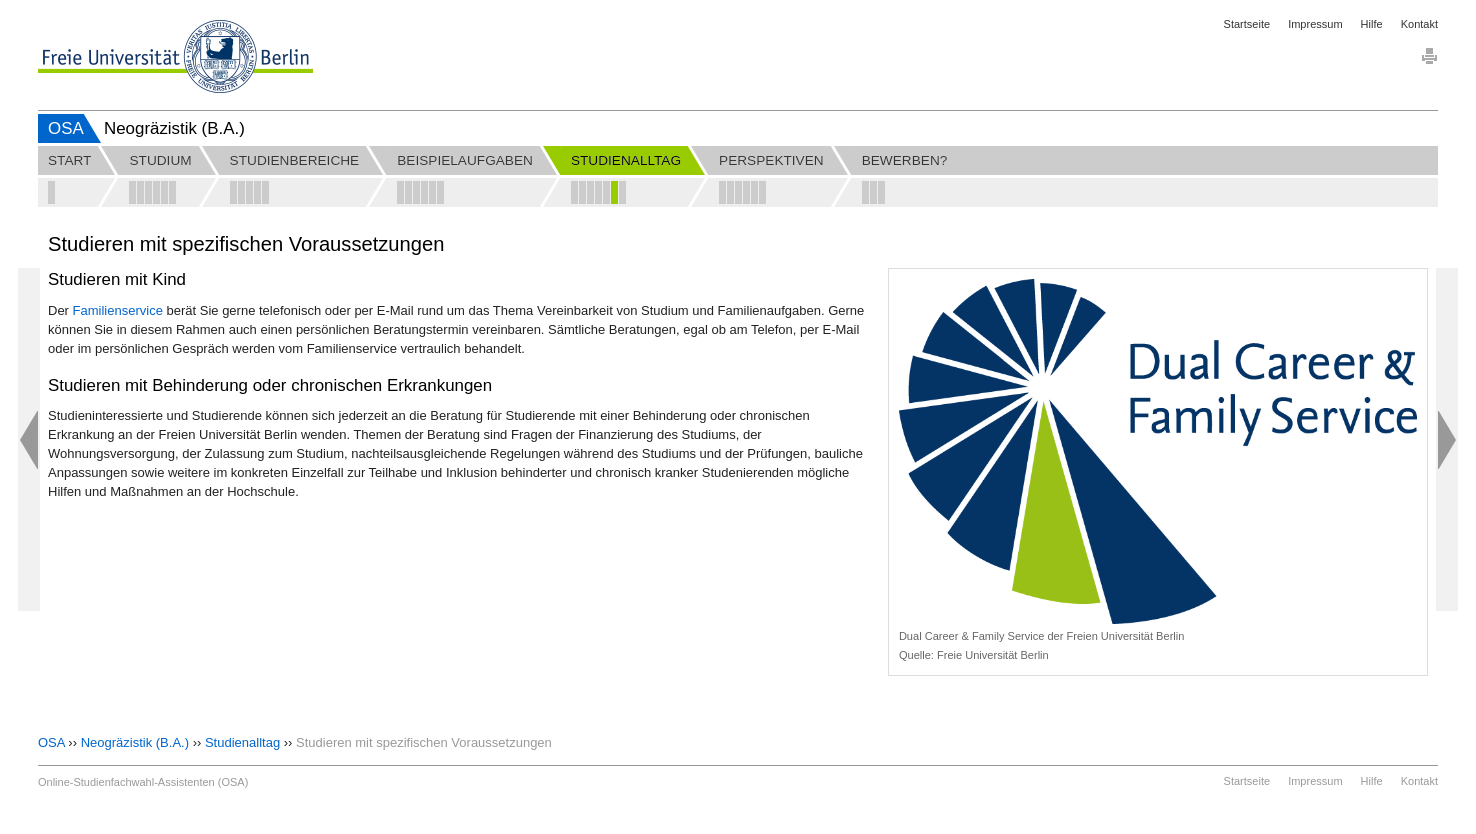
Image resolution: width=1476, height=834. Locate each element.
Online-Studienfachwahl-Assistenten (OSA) (143, 782)
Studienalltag (242, 742)
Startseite (1247, 24)
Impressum (1315, 24)
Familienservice (118, 310)
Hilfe (1372, 24)
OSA (66, 128)
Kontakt (1419, 24)
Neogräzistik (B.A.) (135, 742)
